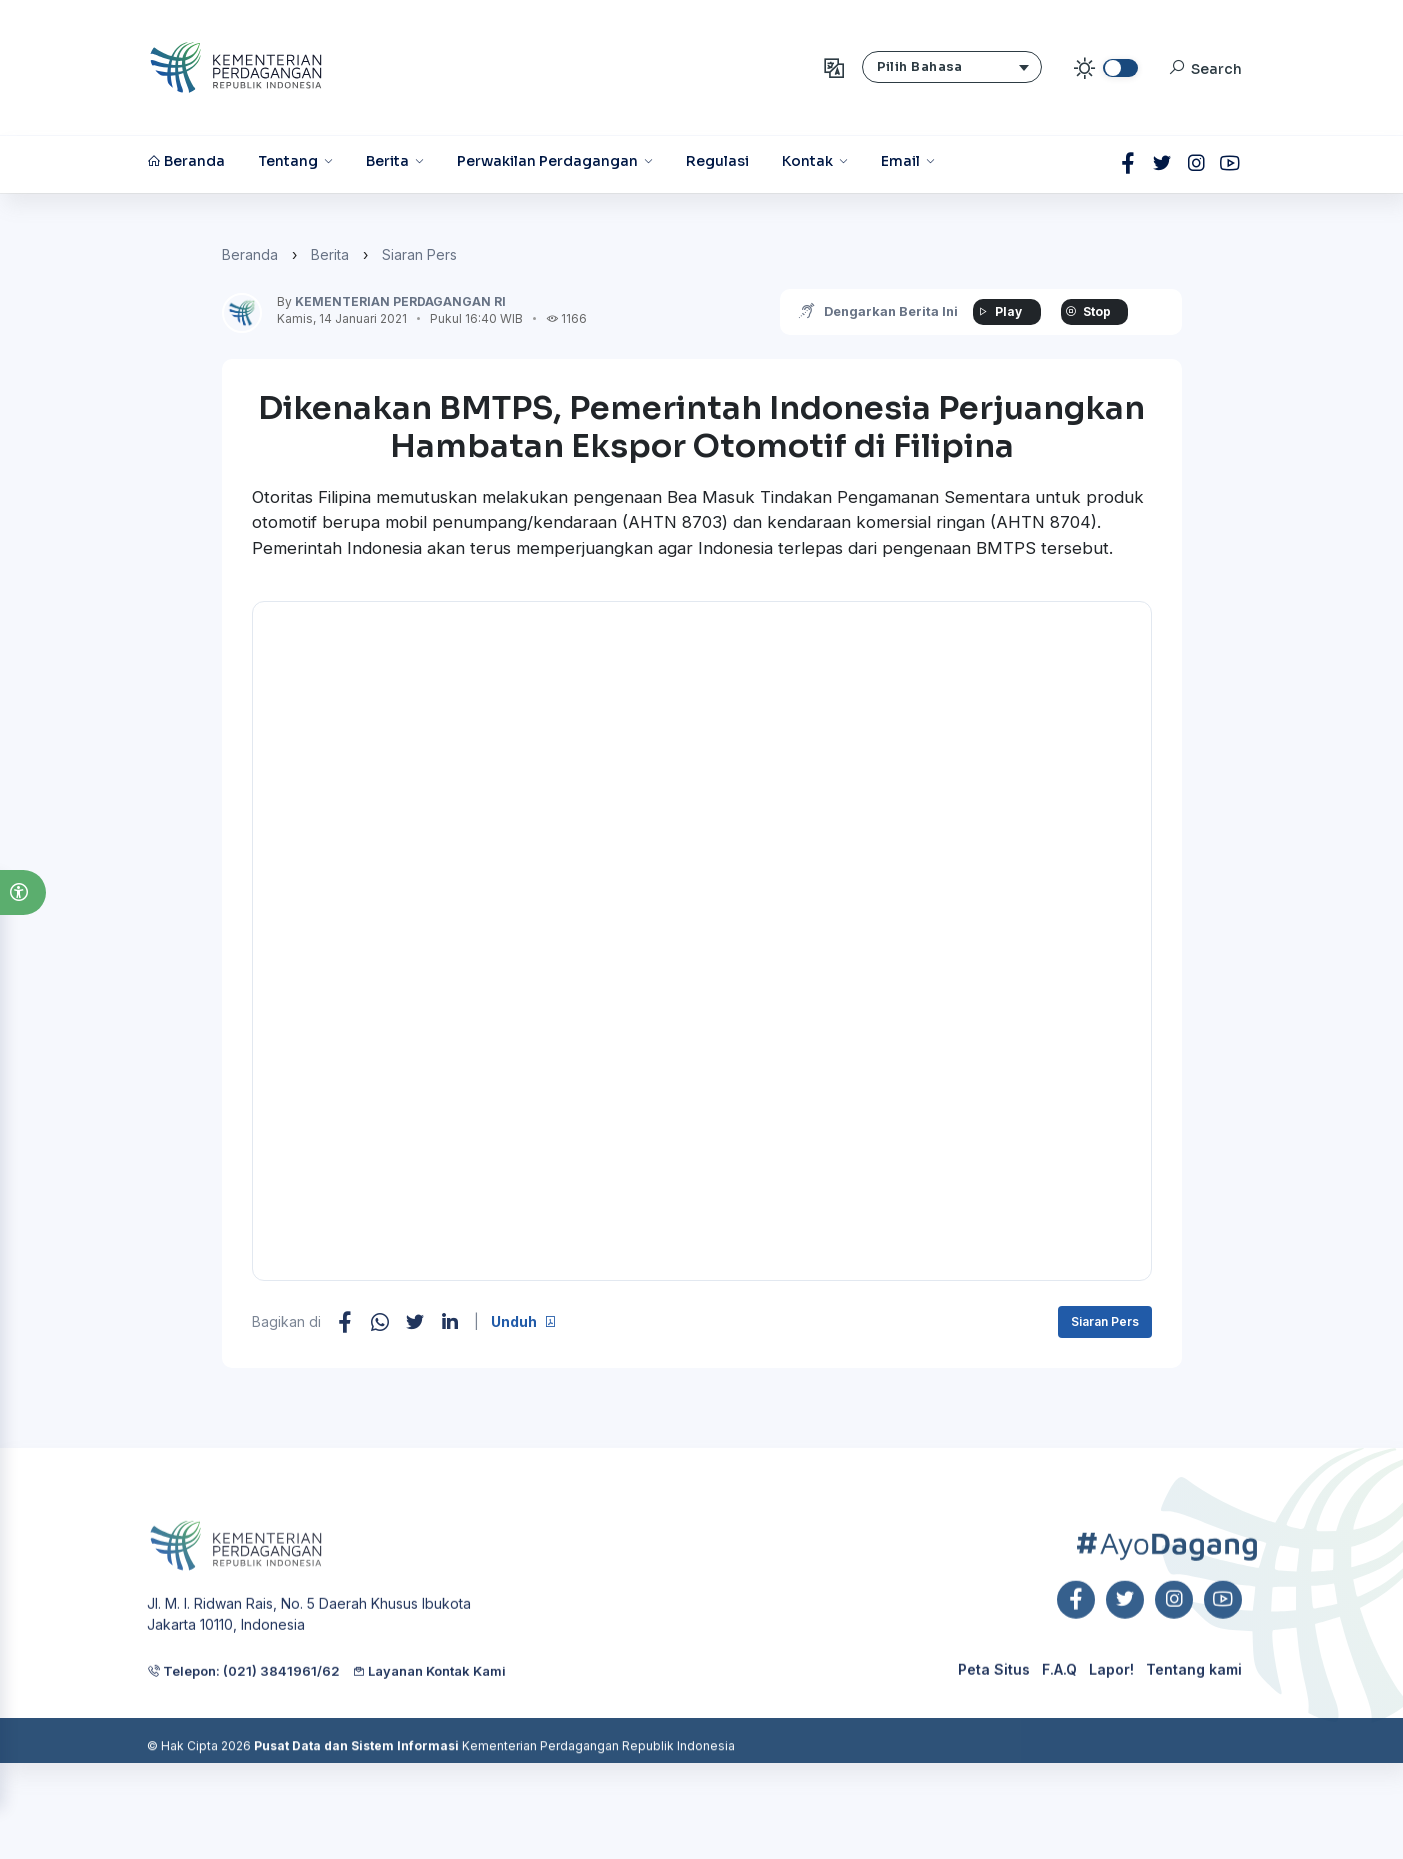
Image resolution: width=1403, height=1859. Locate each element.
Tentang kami (1194, 1726)
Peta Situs (994, 1726)
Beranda (250, 254)
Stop (1086, 311)
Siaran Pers (419, 254)
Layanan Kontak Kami (429, 1735)
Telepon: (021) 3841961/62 (243, 1735)
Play (997, 311)
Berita (330, 254)
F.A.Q (1059, 1726)
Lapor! (1111, 1726)
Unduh (524, 1321)
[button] (23, 893)
